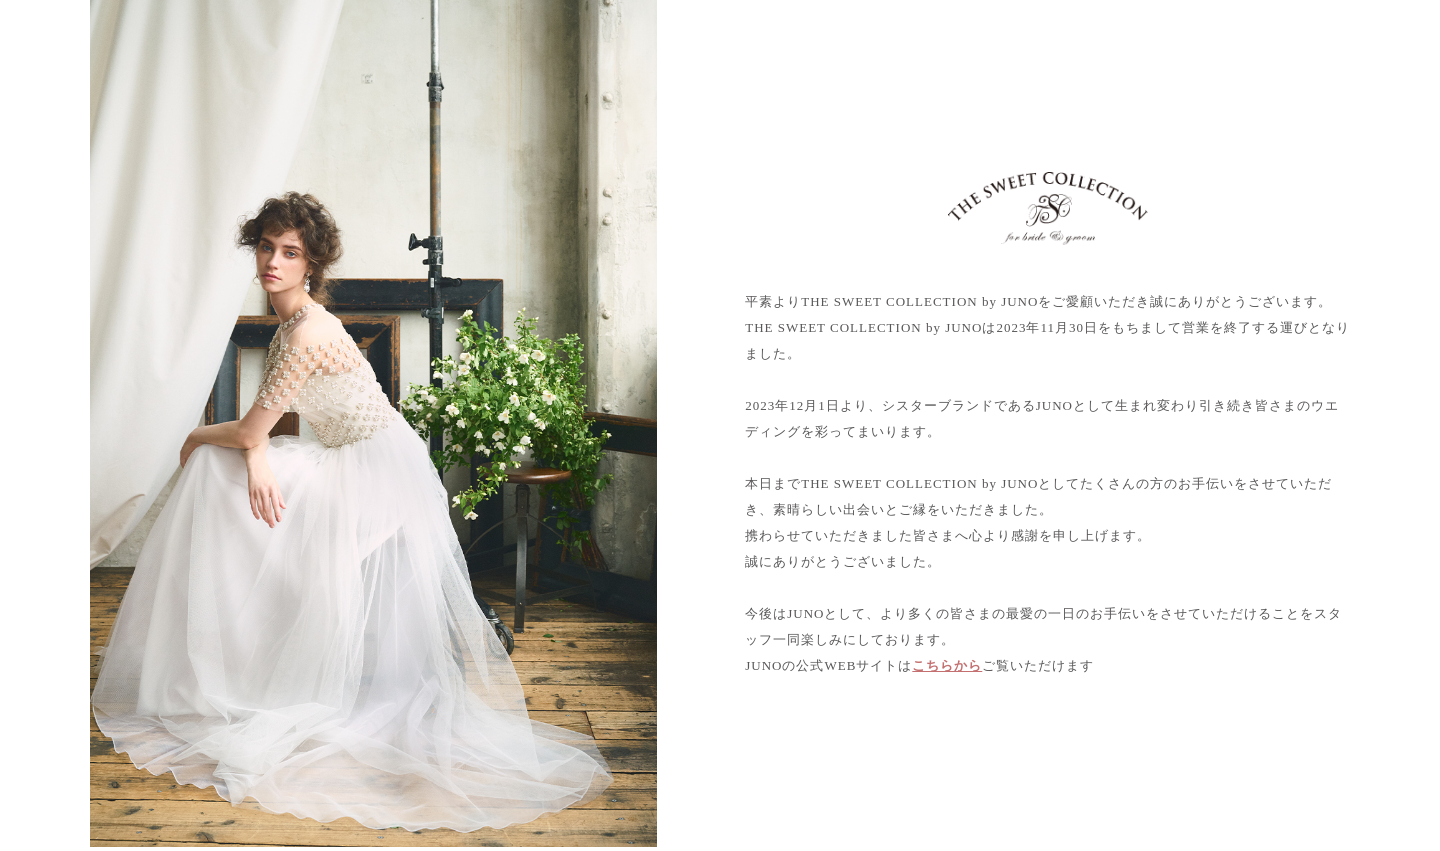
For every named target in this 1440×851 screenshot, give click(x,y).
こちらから (947, 665)
